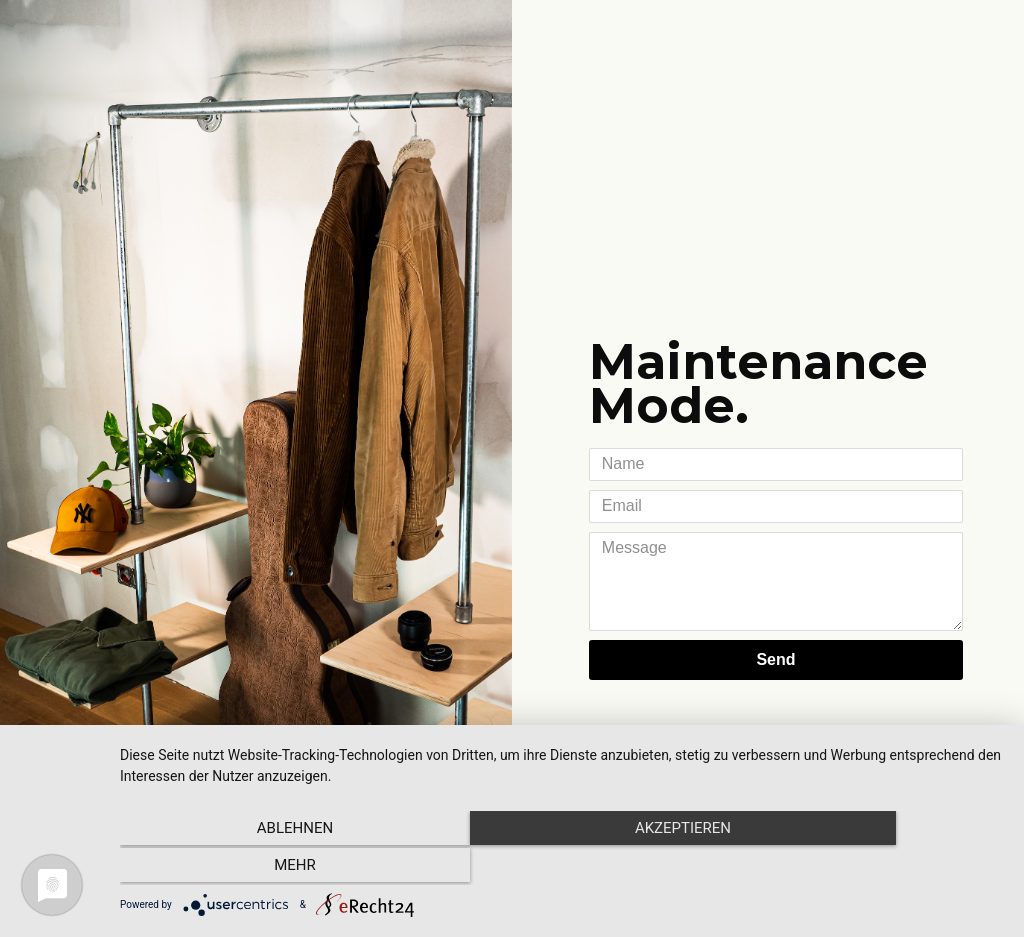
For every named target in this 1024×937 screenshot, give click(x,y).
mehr (872, 868)
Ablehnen (252, 868)
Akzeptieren (562, 868)
